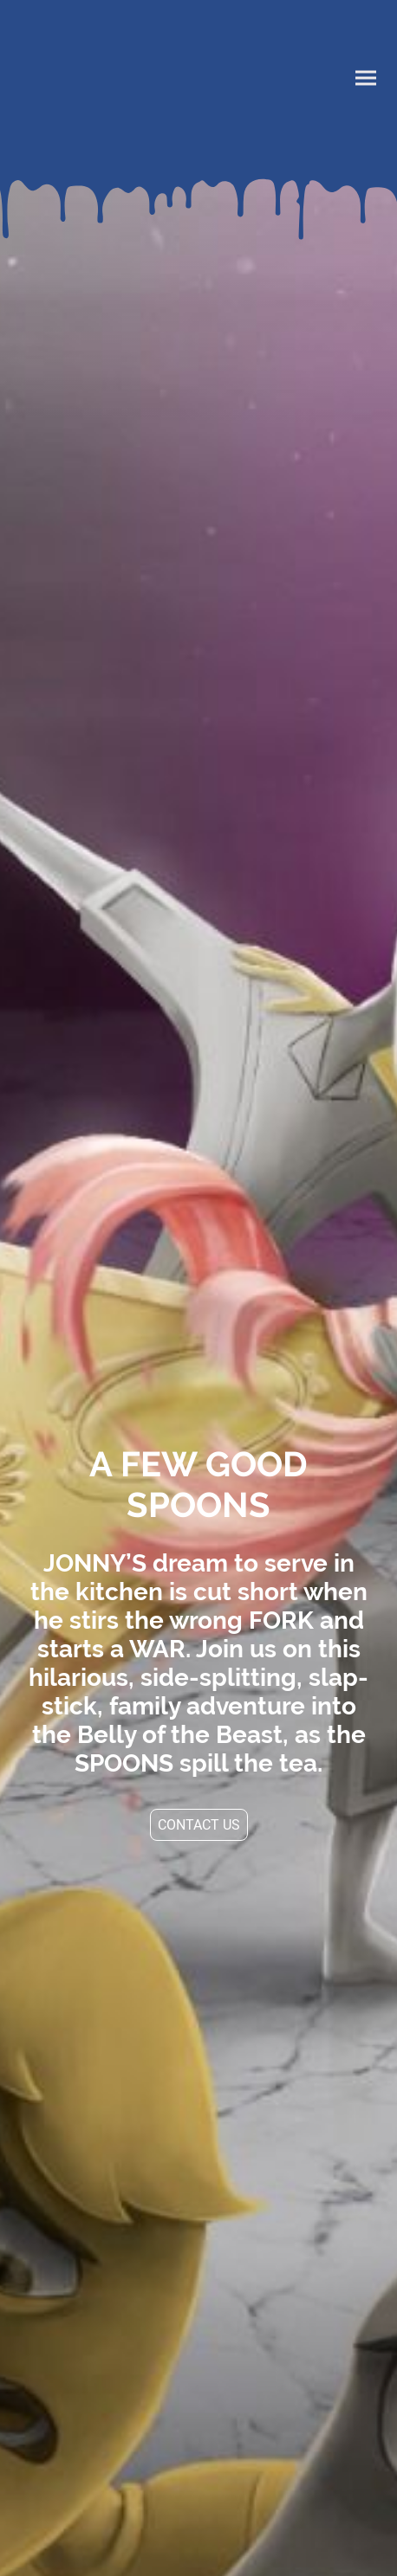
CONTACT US (199, 1825)
